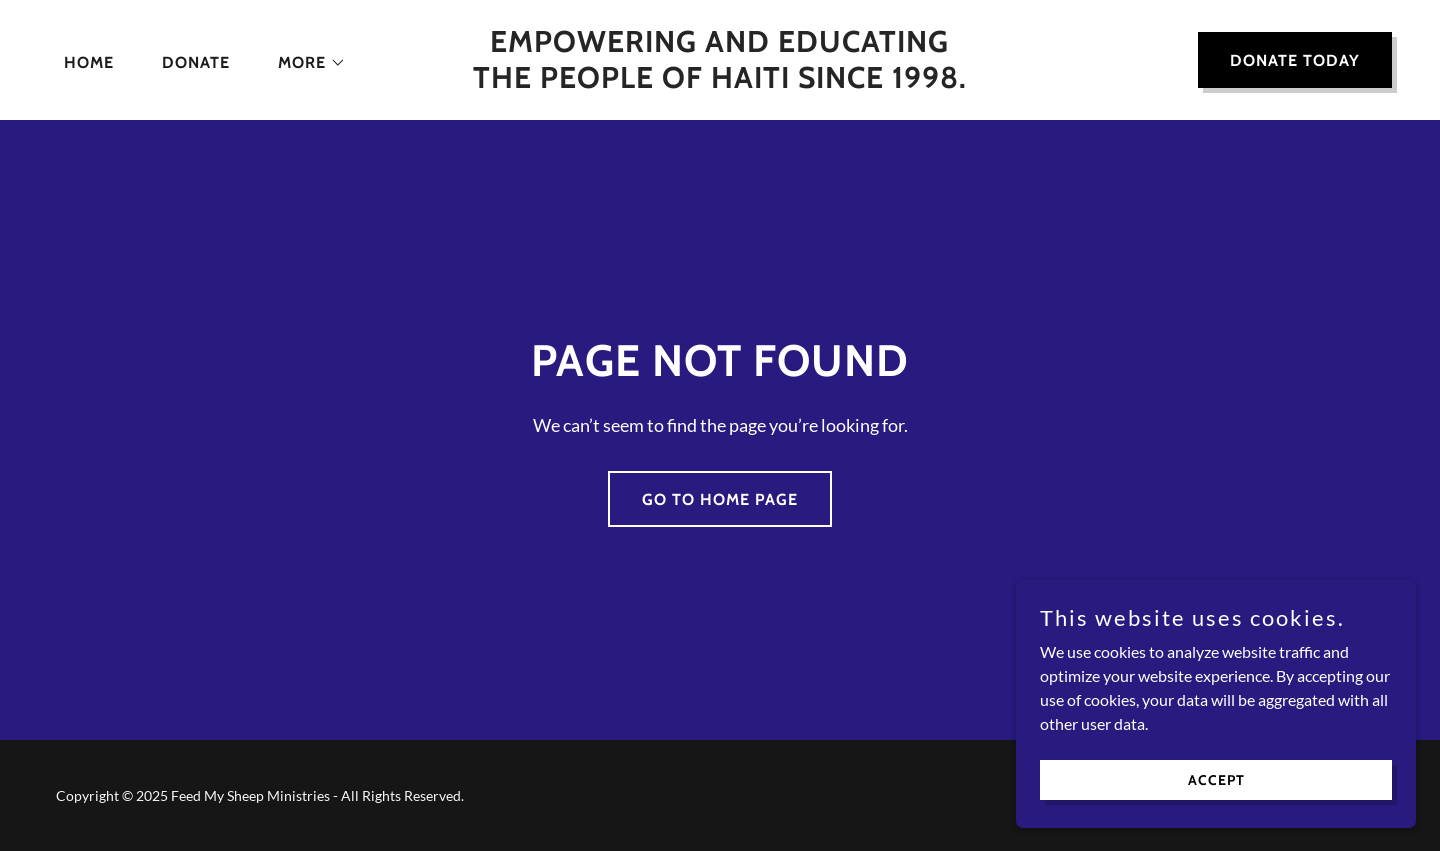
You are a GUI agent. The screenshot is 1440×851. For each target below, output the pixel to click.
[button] (304, 63)
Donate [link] (196, 62)
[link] (720, 81)
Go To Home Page (720, 499)
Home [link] (89, 62)
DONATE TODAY (1295, 60)
